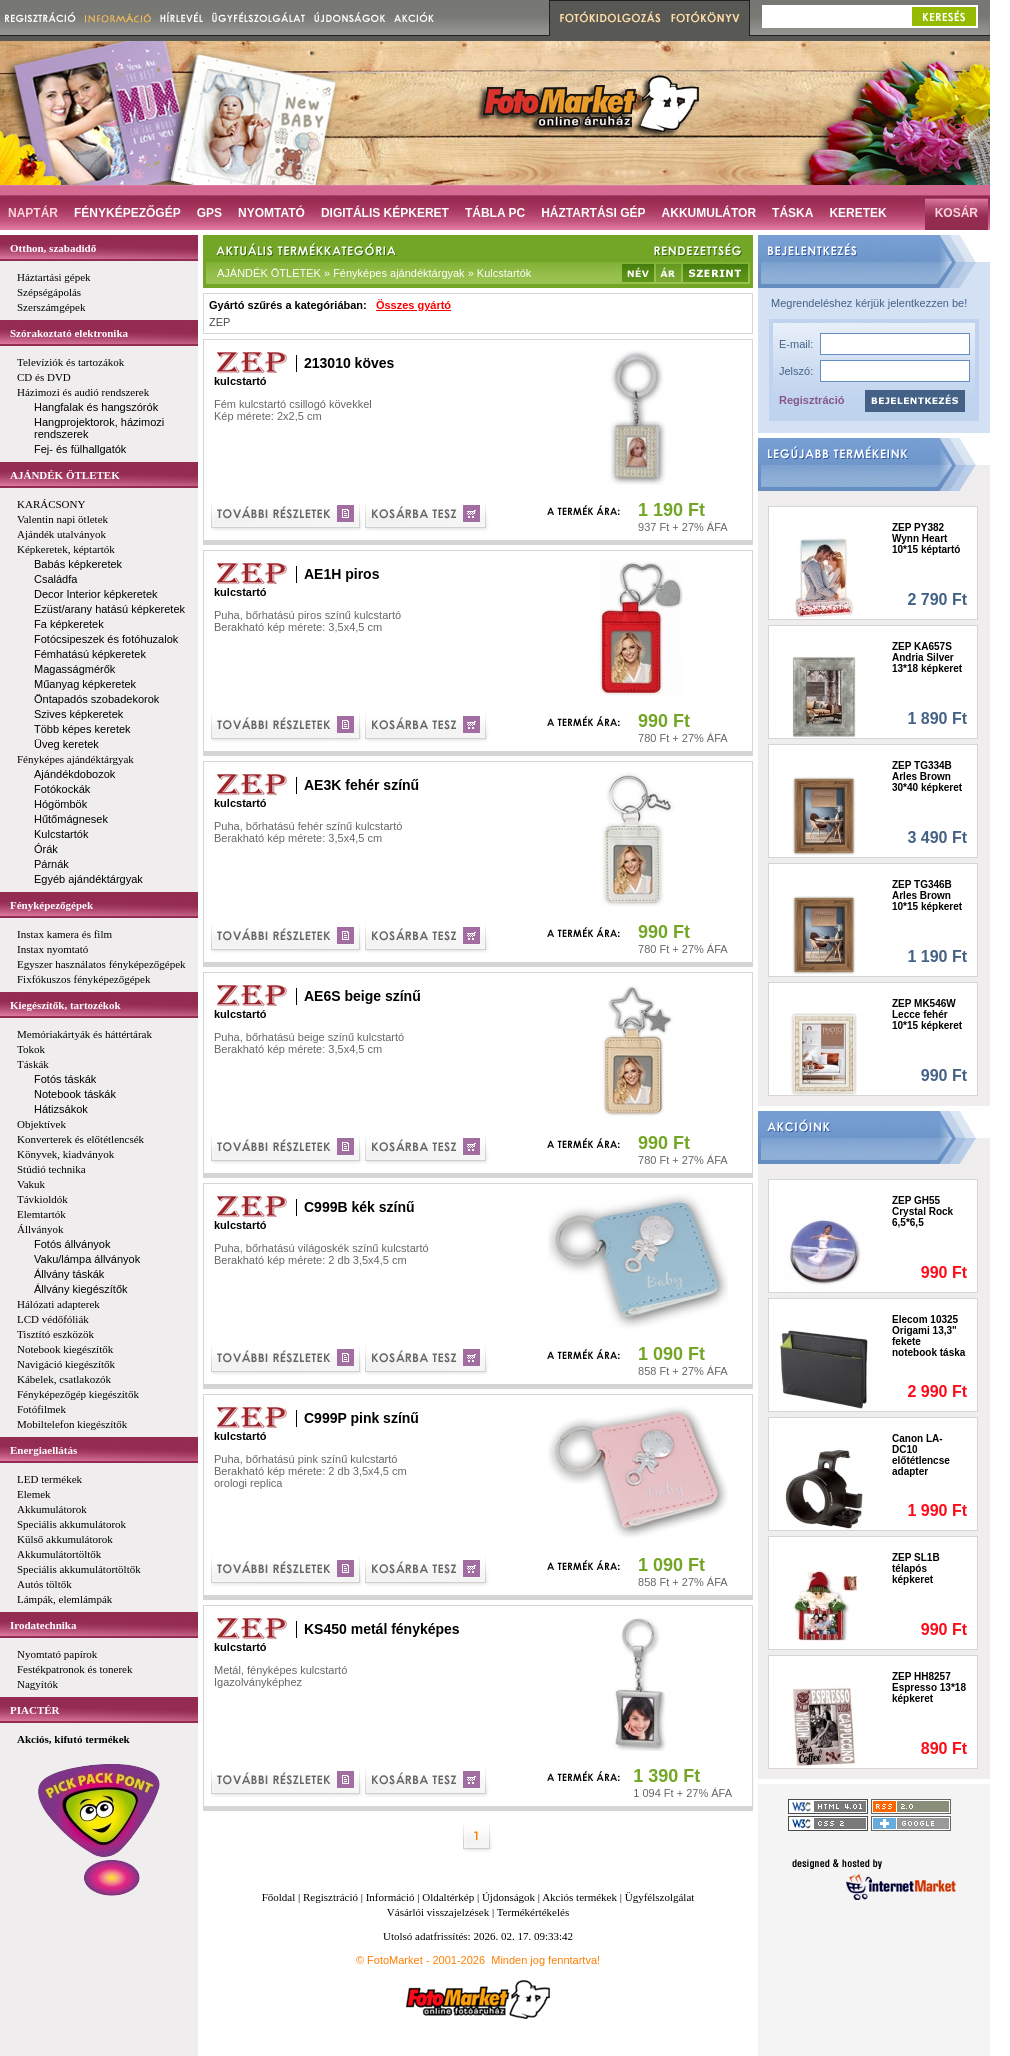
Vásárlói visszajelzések (438, 1912)
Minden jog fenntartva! (545, 1960)
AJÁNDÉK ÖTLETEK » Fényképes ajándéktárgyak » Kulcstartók (374, 273)
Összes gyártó (413, 305)
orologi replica (248, 1483)
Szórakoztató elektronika (69, 333)
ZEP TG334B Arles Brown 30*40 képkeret (927, 776)
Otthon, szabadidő (53, 248)
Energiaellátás (43, 1450)
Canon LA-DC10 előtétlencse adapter (921, 1455)
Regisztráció (811, 400)
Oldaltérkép (448, 1897)
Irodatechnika (43, 1625)
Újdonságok (508, 1897)
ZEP (219, 322)
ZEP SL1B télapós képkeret (916, 1568)
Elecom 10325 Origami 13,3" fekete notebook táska (928, 1336)
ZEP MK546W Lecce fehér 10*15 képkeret (927, 1014)
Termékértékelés (533, 1912)
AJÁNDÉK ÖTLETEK (65, 475)
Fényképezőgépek (51, 905)
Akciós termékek (579, 1897)
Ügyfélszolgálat (660, 1897)
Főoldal (279, 1897)
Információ (390, 1897)
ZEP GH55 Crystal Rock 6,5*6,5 (922, 1211)
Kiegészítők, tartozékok (65, 1005)
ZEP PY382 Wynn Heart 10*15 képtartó (926, 538)
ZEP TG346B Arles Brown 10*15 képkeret (927, 895)
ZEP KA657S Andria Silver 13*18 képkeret (927, 657)
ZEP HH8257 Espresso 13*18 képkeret (929, 1687)
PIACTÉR (35, 1710)
